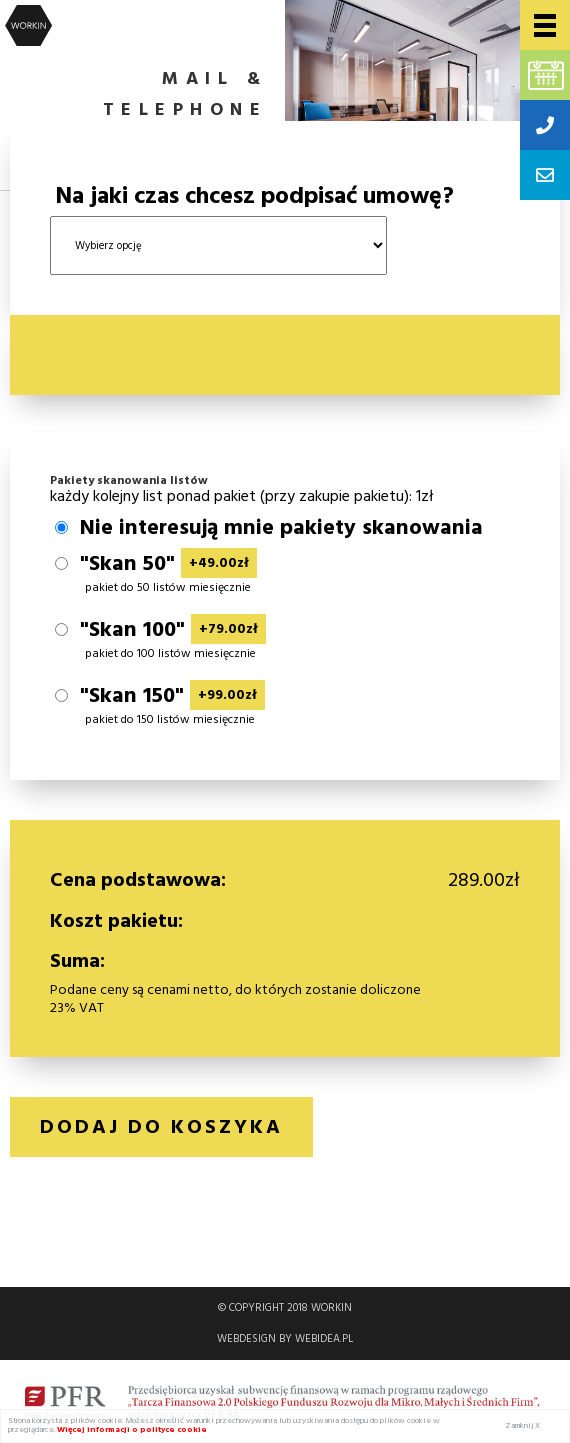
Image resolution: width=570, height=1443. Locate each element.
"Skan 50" (168, 564)
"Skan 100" (173, 630)
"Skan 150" (172, 696)
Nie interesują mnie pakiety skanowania (281, 528)
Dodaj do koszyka (161, 1127)
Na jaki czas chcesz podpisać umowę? (254, 196)
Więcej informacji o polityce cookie (132, 1429)
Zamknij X (522, 1425)
